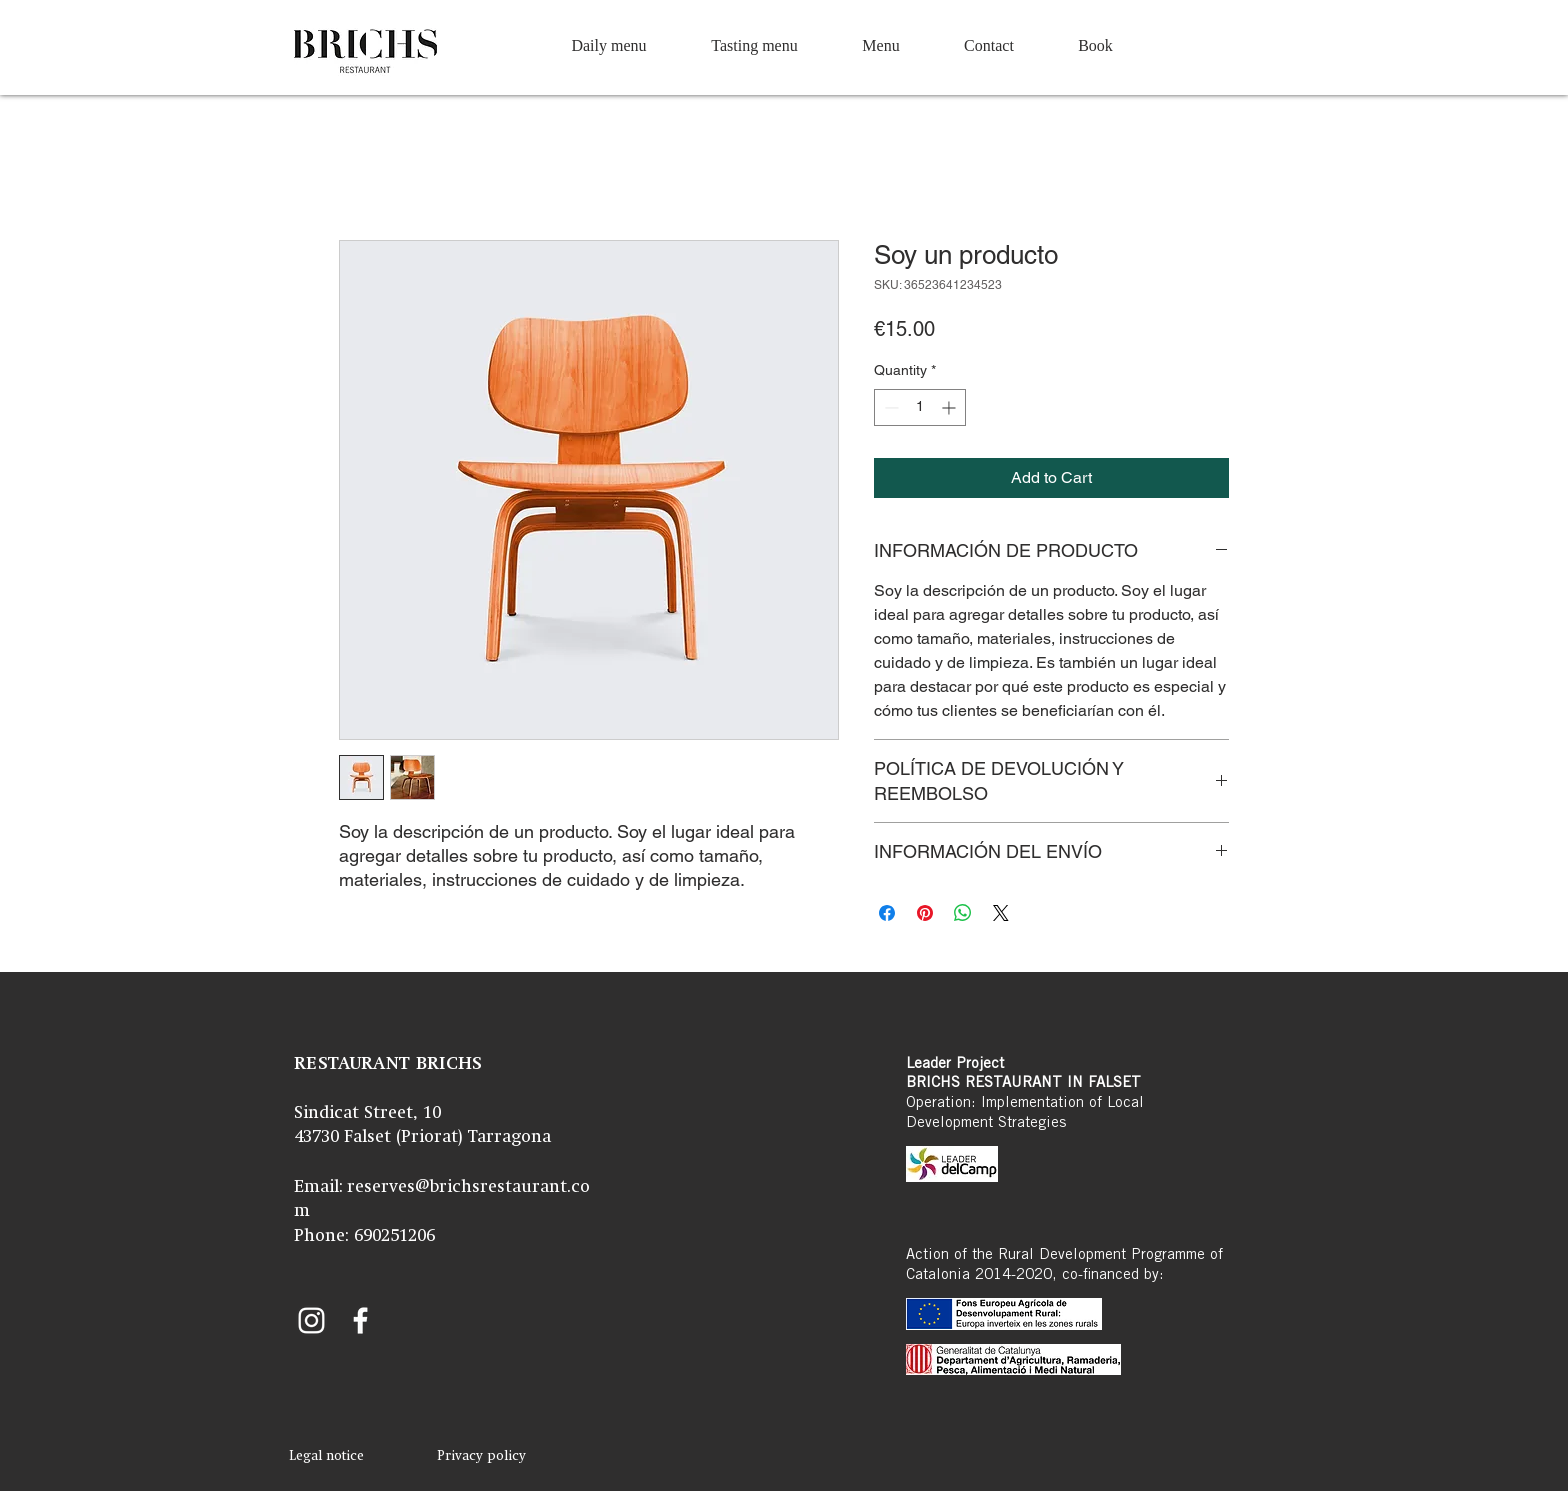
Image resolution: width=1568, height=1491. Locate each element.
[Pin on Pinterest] (925, 913)
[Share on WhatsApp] (963, 913)
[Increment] (950, 407)
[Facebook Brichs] (360, 1320)
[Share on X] (1001, 913)
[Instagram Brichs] (311, 1320)
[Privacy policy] (481, 1457)
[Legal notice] (326, 1457)
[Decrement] (889, 407)
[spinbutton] (920, 407)
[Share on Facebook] (887, 913)
